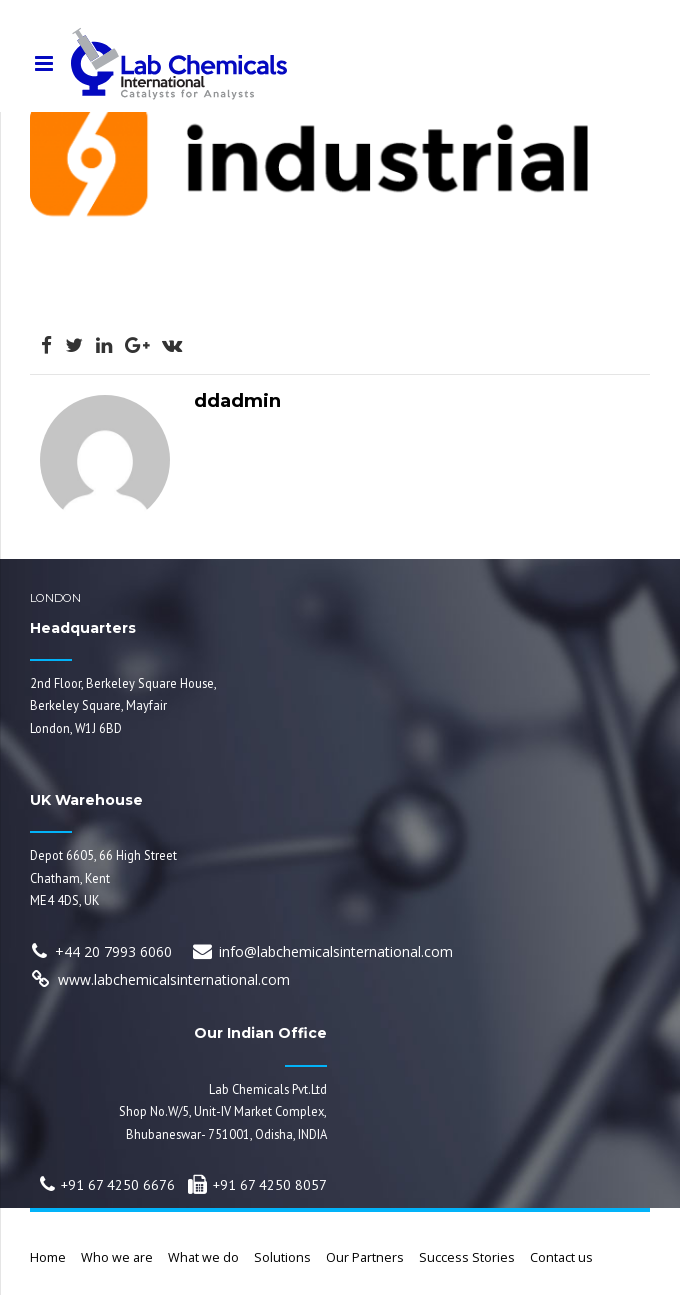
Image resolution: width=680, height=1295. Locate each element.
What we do (203, 1257)
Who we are (117, 1257)
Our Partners (365, 1257)
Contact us (561, 1257)
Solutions (282, 1257)
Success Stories (467, 1257)
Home (48, 1257)
